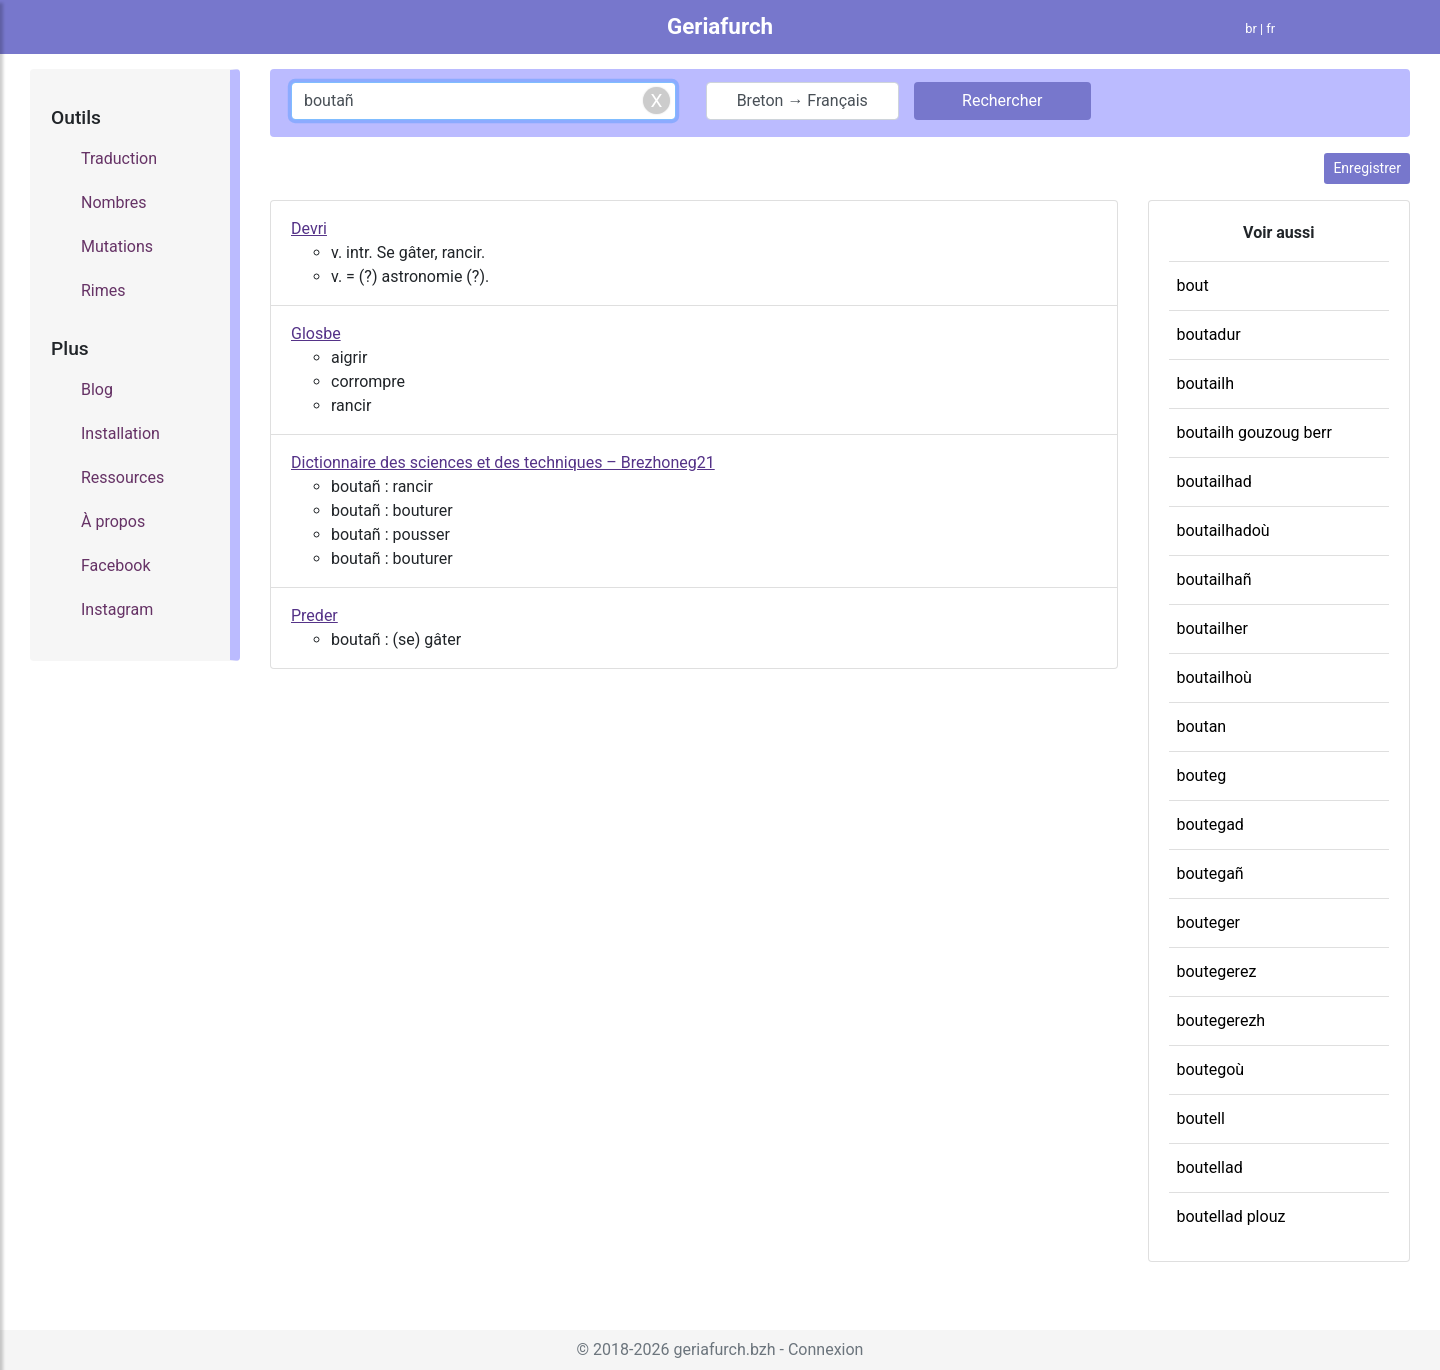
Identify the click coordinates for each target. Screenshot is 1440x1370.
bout (1193, 285)
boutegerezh (1221, 1020)
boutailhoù (1214, 677)
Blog (97, 389)
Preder (314, 615)
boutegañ (1210, 873)
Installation (120, 433)
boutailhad (1214, 481)
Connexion (825, 1349)
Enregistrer (1367, 168)
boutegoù (1211, 1069)
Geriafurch (720, 26)
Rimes (103, 290)
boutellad (1210, 1167)
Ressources (122, 477)
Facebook (115, 565)
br (1251, 28)
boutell (1201, 1118)
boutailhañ (1214, 579)
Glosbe (316, 333)
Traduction (119, 158)
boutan (1202, 726)
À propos (113, 521)
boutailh (1205, 383)
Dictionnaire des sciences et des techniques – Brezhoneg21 (503, 462)
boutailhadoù (1223, 530)
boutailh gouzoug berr (1254, 432)
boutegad (1210, 824)
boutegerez (1217, 971)
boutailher (1212, 628)
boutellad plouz (1231, 1216)
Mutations (117, 246)
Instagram (117, 609)
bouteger (1209, 922)
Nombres (114, 202)
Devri (309, 228)
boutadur (1209, 334)
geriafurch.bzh (724, 1349)
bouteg (1202, 775)
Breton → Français (802, 100)
